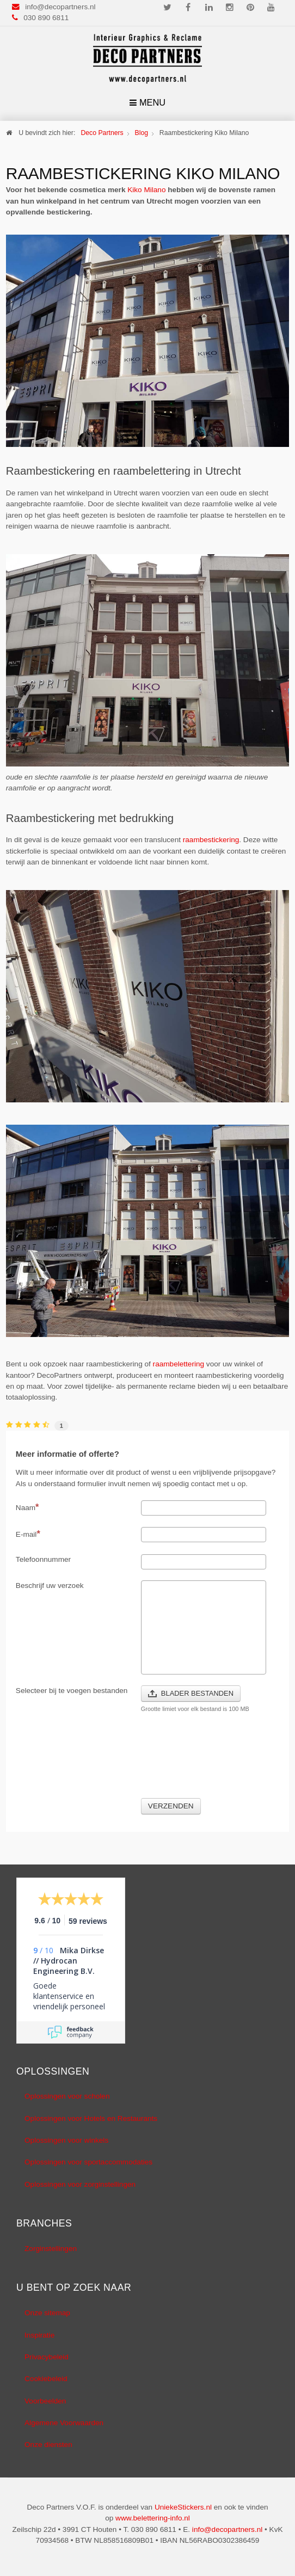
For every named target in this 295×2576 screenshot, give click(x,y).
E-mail (28, 1533)
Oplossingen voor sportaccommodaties (88, 2162)
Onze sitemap (47, 2313)
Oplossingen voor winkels (66, 2140)
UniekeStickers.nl (183, 2507)
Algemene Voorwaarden (63, 2423)
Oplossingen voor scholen (66, 2096)
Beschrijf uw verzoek (50, 1585)
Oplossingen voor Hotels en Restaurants (90, 2118)
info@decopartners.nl (60, 7)
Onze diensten (48, 2444)
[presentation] (98, 1762)
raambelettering (178, 1364)
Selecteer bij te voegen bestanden (72, 1690)
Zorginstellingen (50, 2248)
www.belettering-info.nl (152, 2518)
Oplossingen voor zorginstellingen (80, 2184)
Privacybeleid (46, 2357)
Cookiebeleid (45, 2379)
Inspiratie (39, 2335)
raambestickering (211, 840)
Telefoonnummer (43, 1559)
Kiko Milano (146, 190)
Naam (27, 1507)
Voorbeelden (45, 2401)
